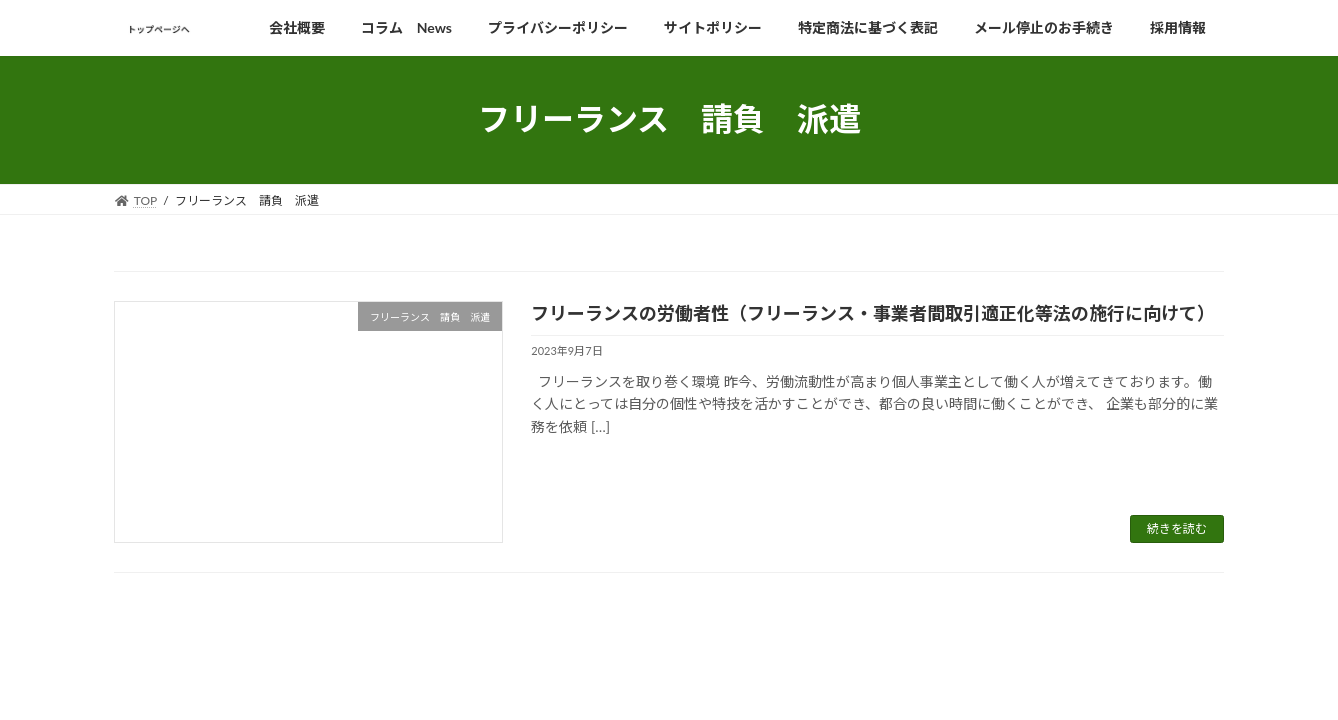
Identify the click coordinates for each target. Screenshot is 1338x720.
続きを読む (1177, 528)
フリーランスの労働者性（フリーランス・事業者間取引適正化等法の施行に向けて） (873, 313)
